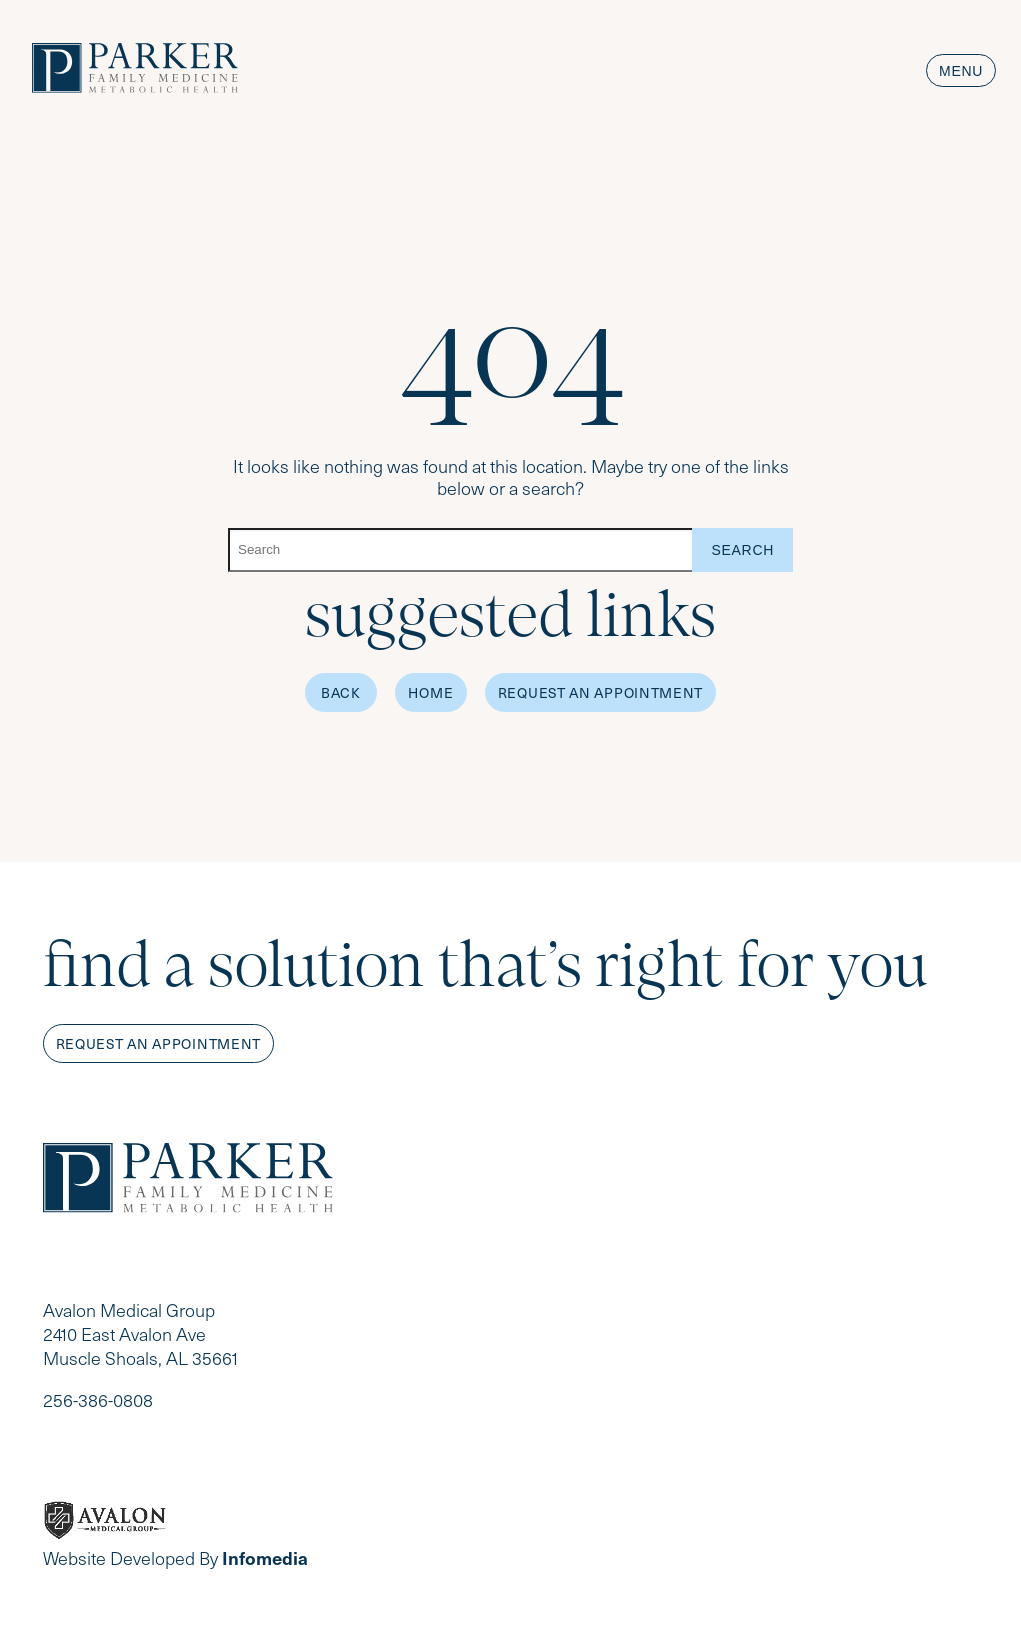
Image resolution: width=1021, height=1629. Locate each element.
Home (430, 692)
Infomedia (265, 1557)
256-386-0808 (98, 1400)
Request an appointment (158, 1043)
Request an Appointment (600, 692)
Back (341, 692)
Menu (961, 71)
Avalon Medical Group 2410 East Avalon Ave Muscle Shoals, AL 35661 (140, 1334)
